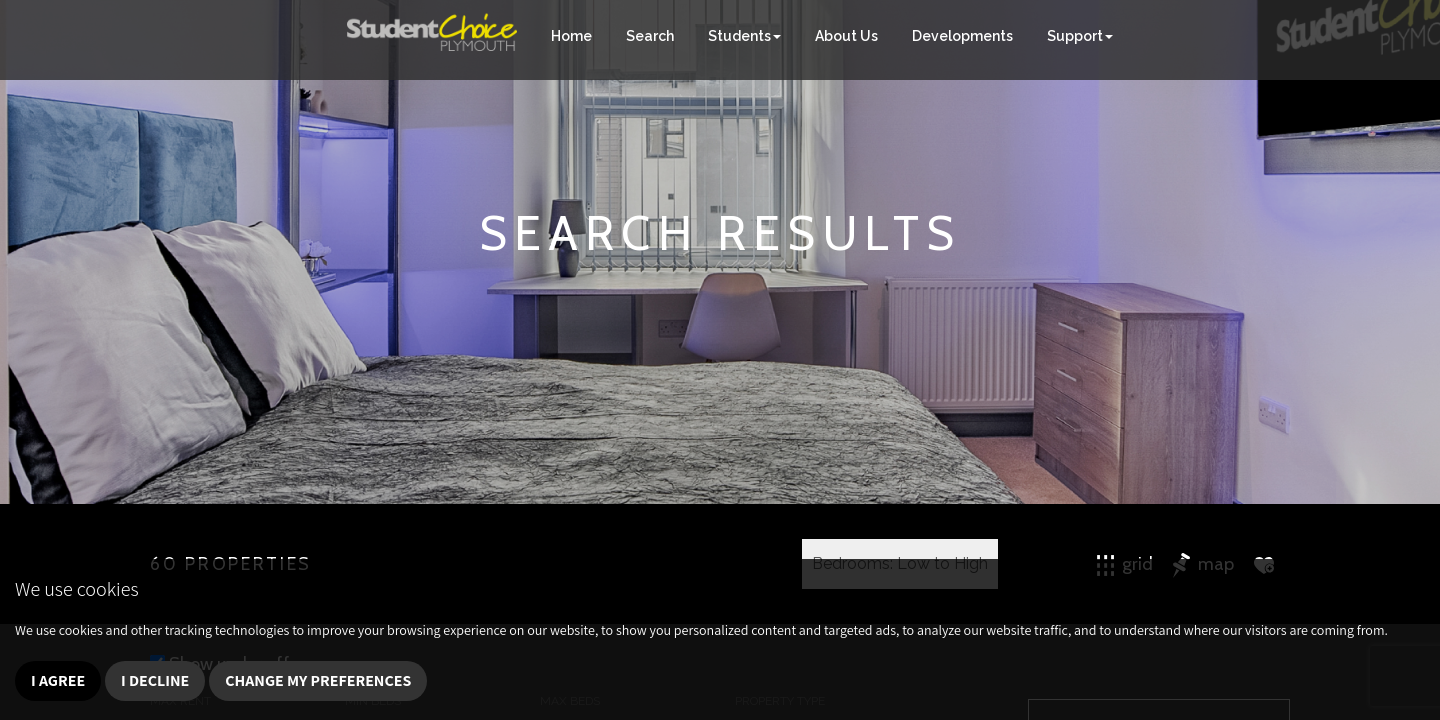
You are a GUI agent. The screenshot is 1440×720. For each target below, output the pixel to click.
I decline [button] (155, 680)
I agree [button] (58, 680)
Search (650, 36)
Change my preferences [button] (318, 680)
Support (1080, 36)
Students (744, 36)
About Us (846, 36)
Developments (962, 36)
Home (571, 36)
